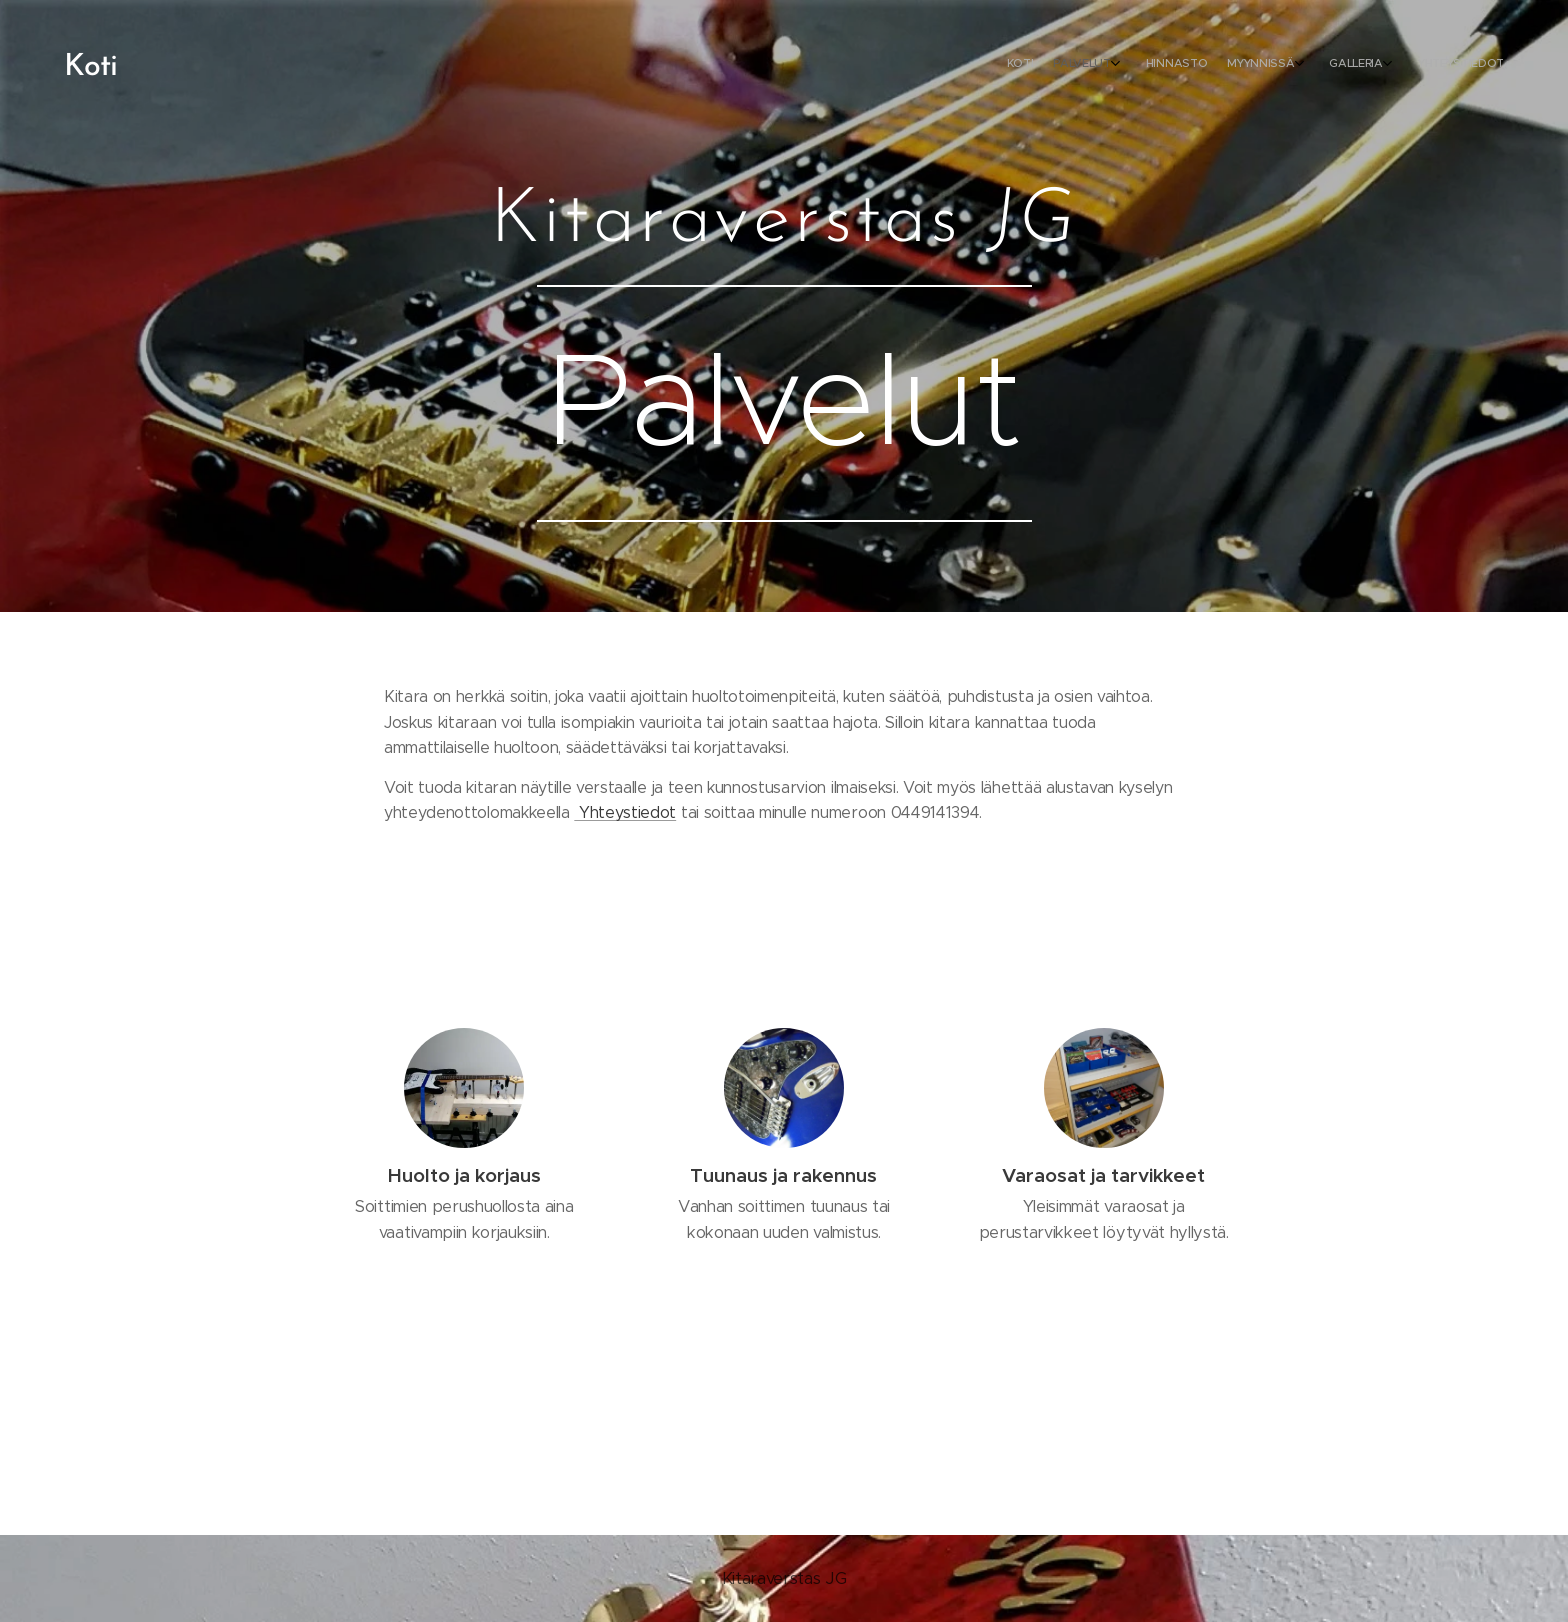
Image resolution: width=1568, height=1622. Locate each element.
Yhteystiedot (625, 812)
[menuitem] (1361, 65)
